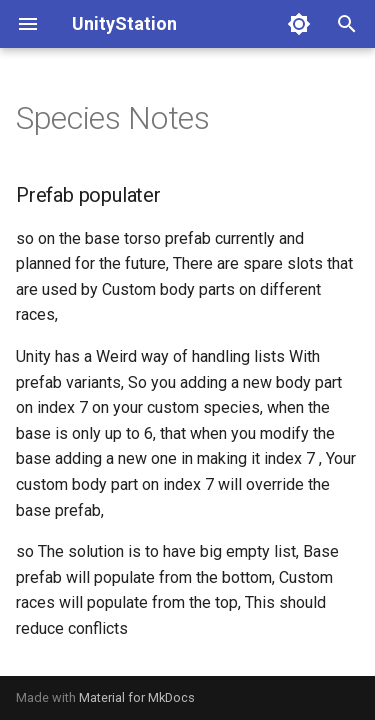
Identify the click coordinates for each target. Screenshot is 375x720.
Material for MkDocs (137, 697)
